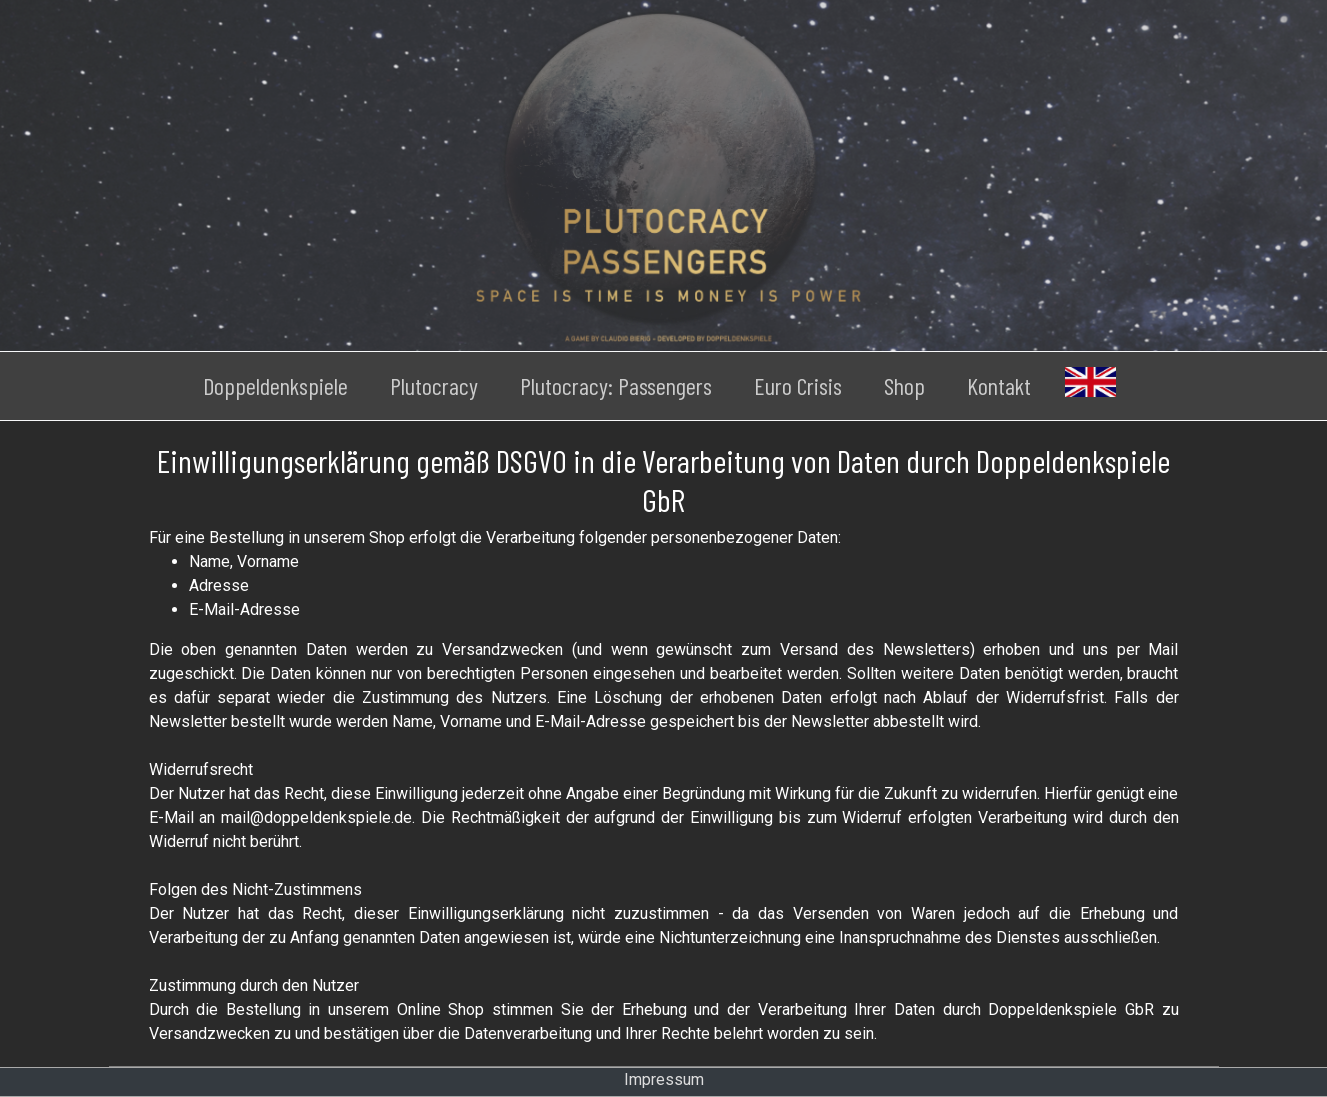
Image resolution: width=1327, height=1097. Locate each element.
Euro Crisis (798, 385)
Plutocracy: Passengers (616, 385)
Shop (904, 385)
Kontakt (999, 385)
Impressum (664, 1079)
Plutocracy (434, 385)
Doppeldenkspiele (275, 385)
